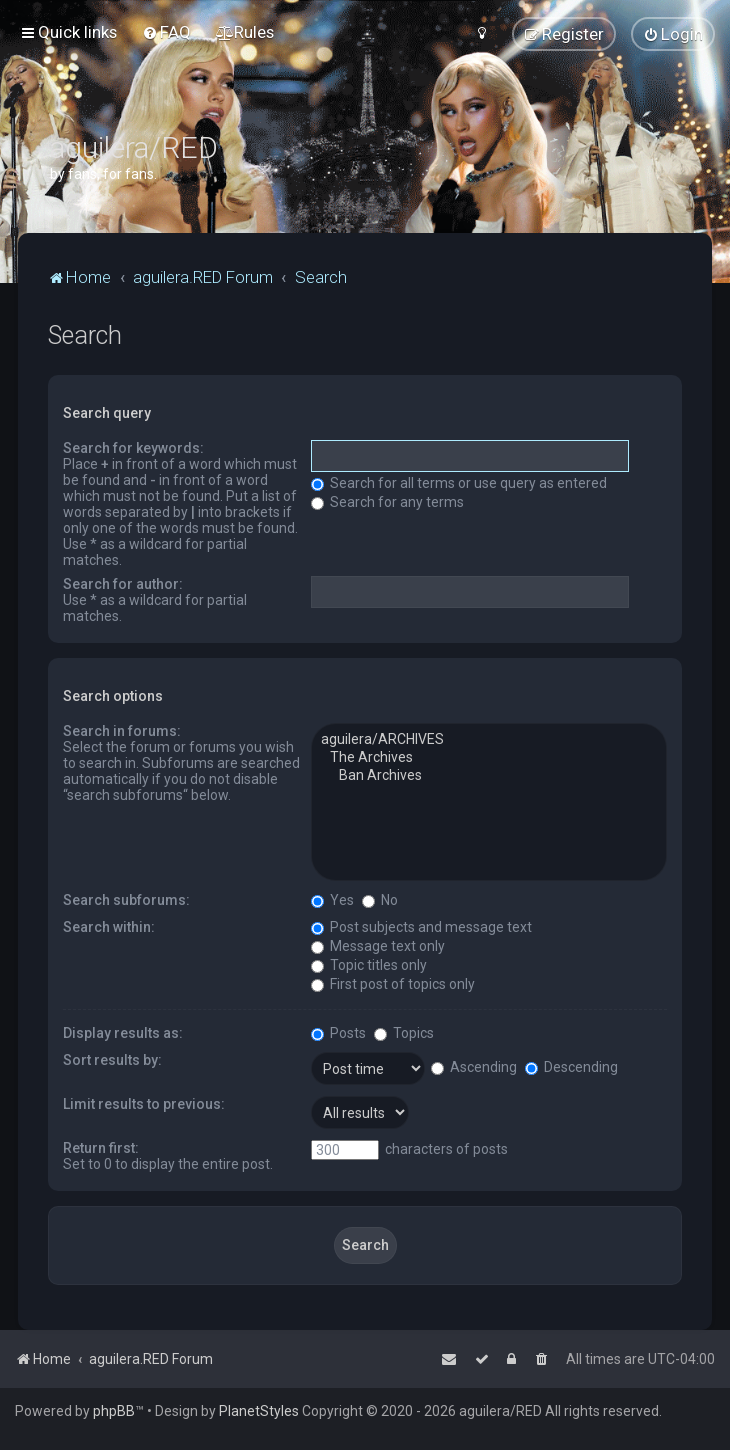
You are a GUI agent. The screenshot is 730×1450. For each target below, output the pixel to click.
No (380, 900)
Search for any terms (387, 502)
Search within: (109, 927)
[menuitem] (166, 32)
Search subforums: (126, 900)
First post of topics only (393, 984)
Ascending (474, 1067)
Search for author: (123, 584)
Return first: (101, 1148)
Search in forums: (122, 731)
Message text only (378, 946)
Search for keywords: (133, 448)
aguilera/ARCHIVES (489, 740)
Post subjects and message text (421, 927)
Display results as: (123, 1033)
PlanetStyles (259, 1411)
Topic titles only (369, 965)
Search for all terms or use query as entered (459, 483)
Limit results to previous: (144, 1104)
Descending (571, 1067)
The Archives (489, 758)
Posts (338, 1033)
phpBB (114, 1411)
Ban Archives (489, 776)
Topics (404, 1033)
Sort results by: (112, 1060)
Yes (332, 900)
